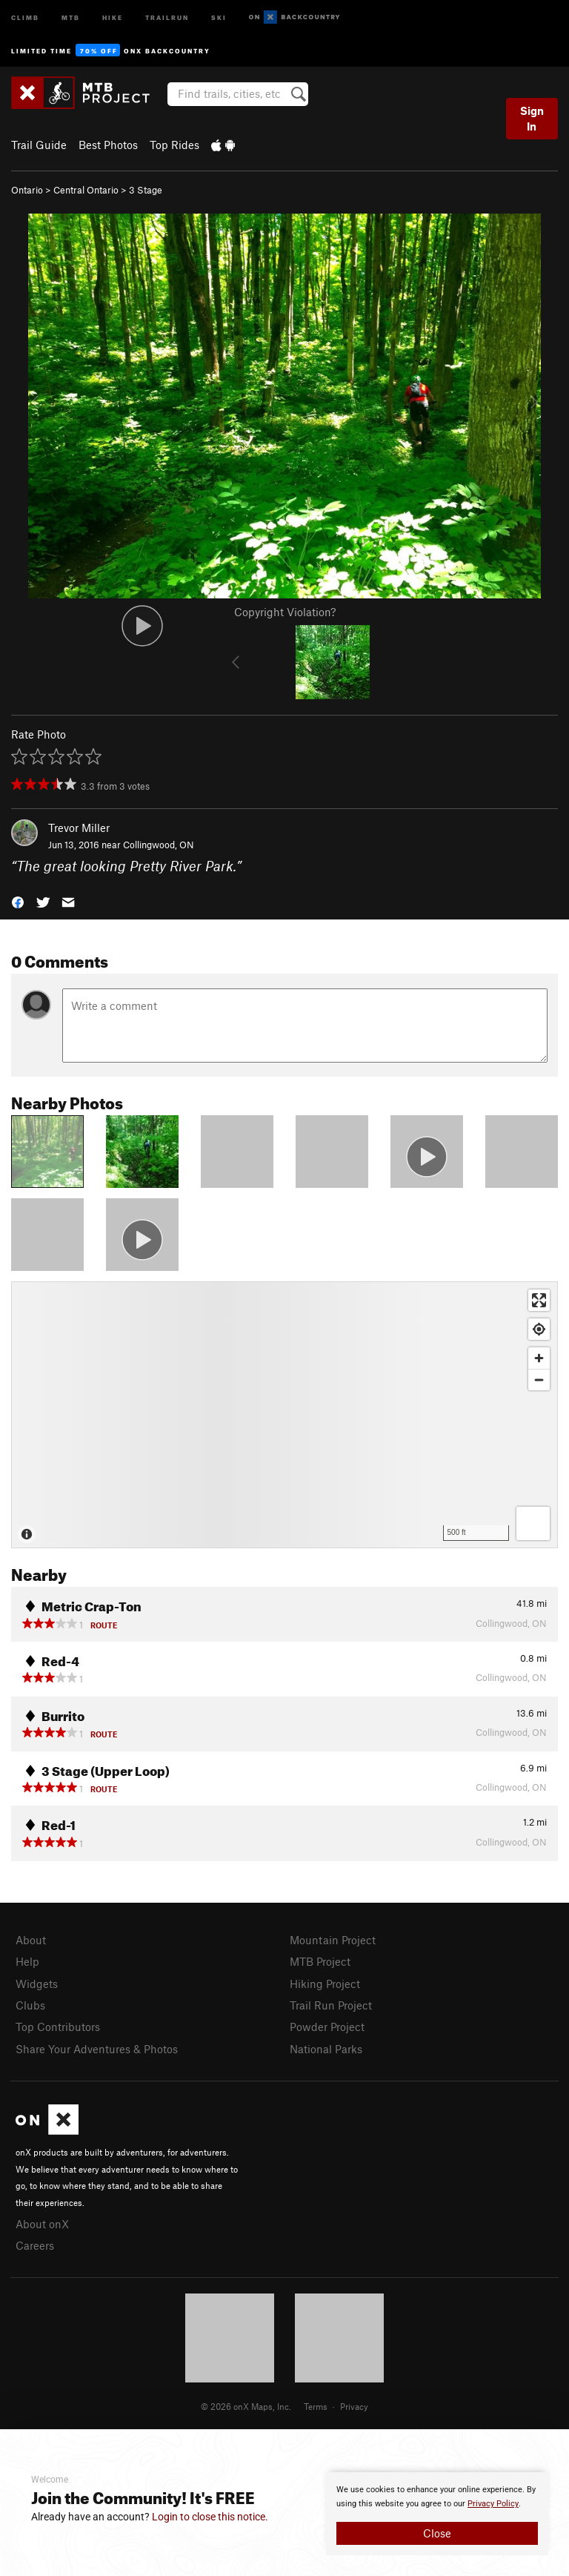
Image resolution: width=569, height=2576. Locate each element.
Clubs (30, 2005)
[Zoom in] (539, 1358)
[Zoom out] (539, 1379)
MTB (70, 17)
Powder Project (327, 2026)
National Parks (326, 2048)
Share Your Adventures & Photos (97, 2048)
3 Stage (145, 190)
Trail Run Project (331, 2005)
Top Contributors (58, 2026)
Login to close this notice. (210, 2517)
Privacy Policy (493, 2504)
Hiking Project (325, 1983)
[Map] (284, 1415)
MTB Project (320, 1961)
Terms (315, 2406)
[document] (437, 2514)
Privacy (354, 2406)
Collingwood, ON (158, 845)
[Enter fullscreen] (539, 1300)
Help (27, 1961)
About (31, 1939)
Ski (219, 17)
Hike (112, 17)
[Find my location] (539, 1329)
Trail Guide (39, 144)
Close (437, 2533)
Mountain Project (333, 1939)
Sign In (532, 118)
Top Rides (174, 144)
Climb (25, 17)
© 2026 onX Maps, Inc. (246, 2406)
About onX (42, 2223)
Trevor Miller (79, 827)
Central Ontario (86, 190)
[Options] (533, 1523)
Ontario (27, 190)
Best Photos (108, 144)
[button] (17, 900)
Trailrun (167, 17)
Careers (35, 2245)
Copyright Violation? (285, 611)
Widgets (37, 1983)
